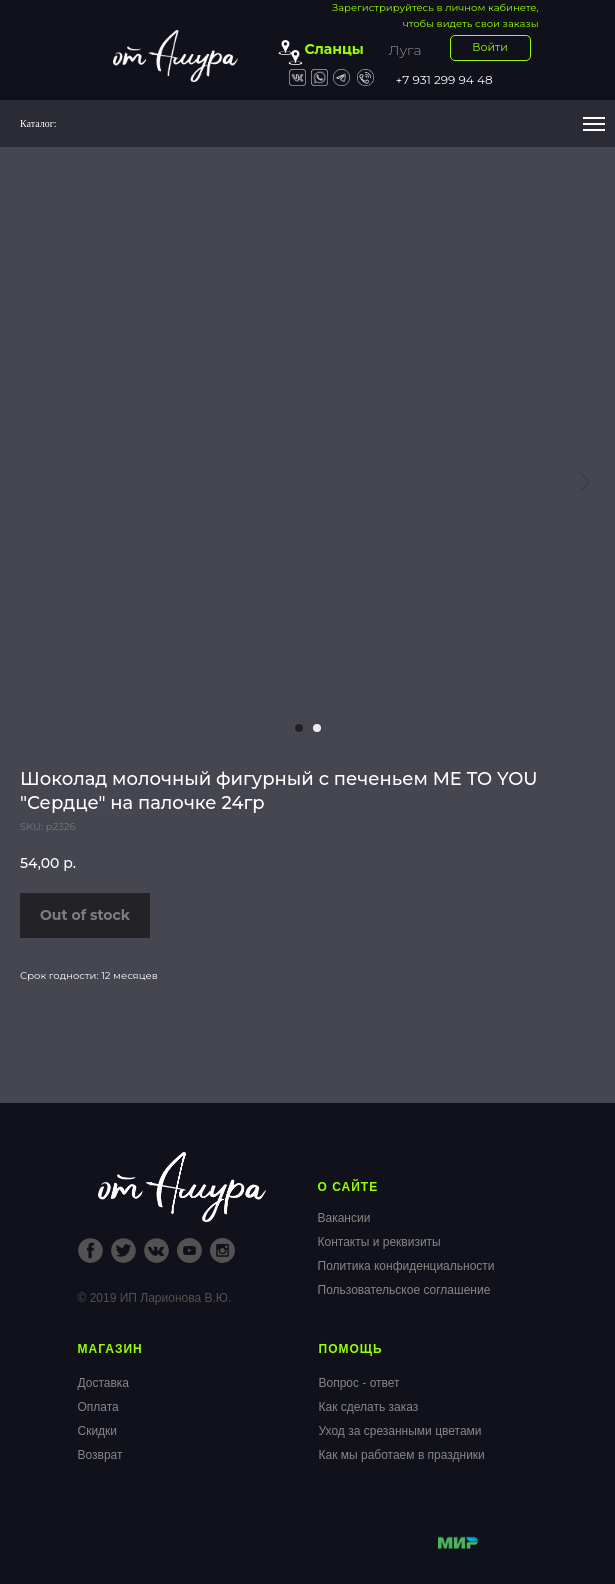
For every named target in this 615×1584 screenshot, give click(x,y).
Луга (405, 50)
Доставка (104, 1383)
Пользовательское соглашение (404, 1290)
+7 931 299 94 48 (444, 79)
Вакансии (344, 1218)
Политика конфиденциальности (406, 1266)
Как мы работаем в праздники (402, 1455)
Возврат (100, 1455)
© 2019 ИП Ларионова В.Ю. (155, 1298)
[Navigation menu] (594, 124)
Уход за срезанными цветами (400, 1431)
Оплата (98, 1407)
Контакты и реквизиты (379, 1242)
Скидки (98, 1431)
